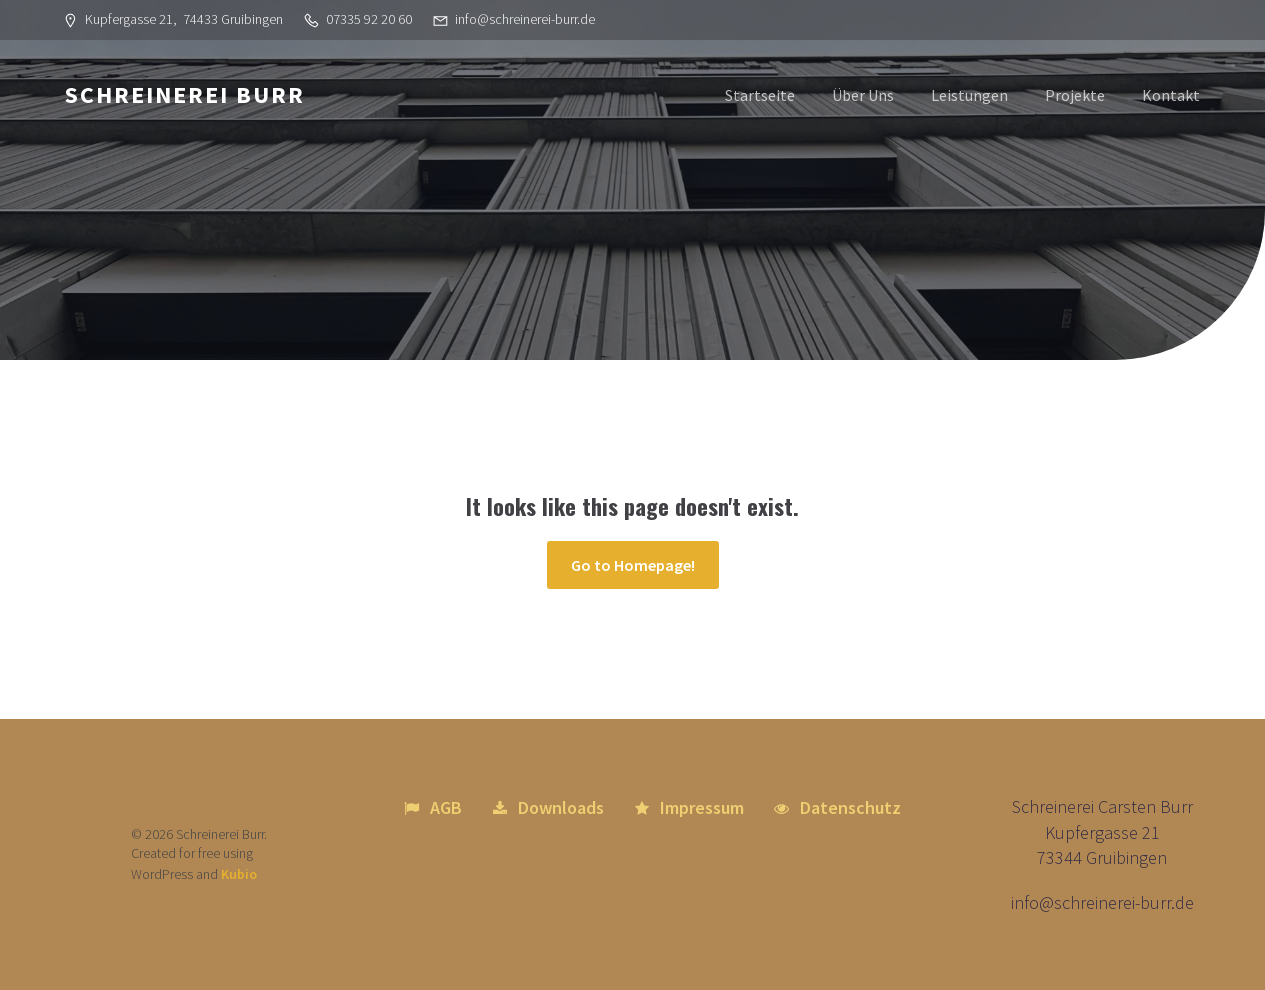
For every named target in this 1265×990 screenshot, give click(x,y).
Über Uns (863, 95)
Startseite (760, 95)
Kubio (239, 874)
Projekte (1075, 95)
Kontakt (1171, 95)
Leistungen (969, 95)
